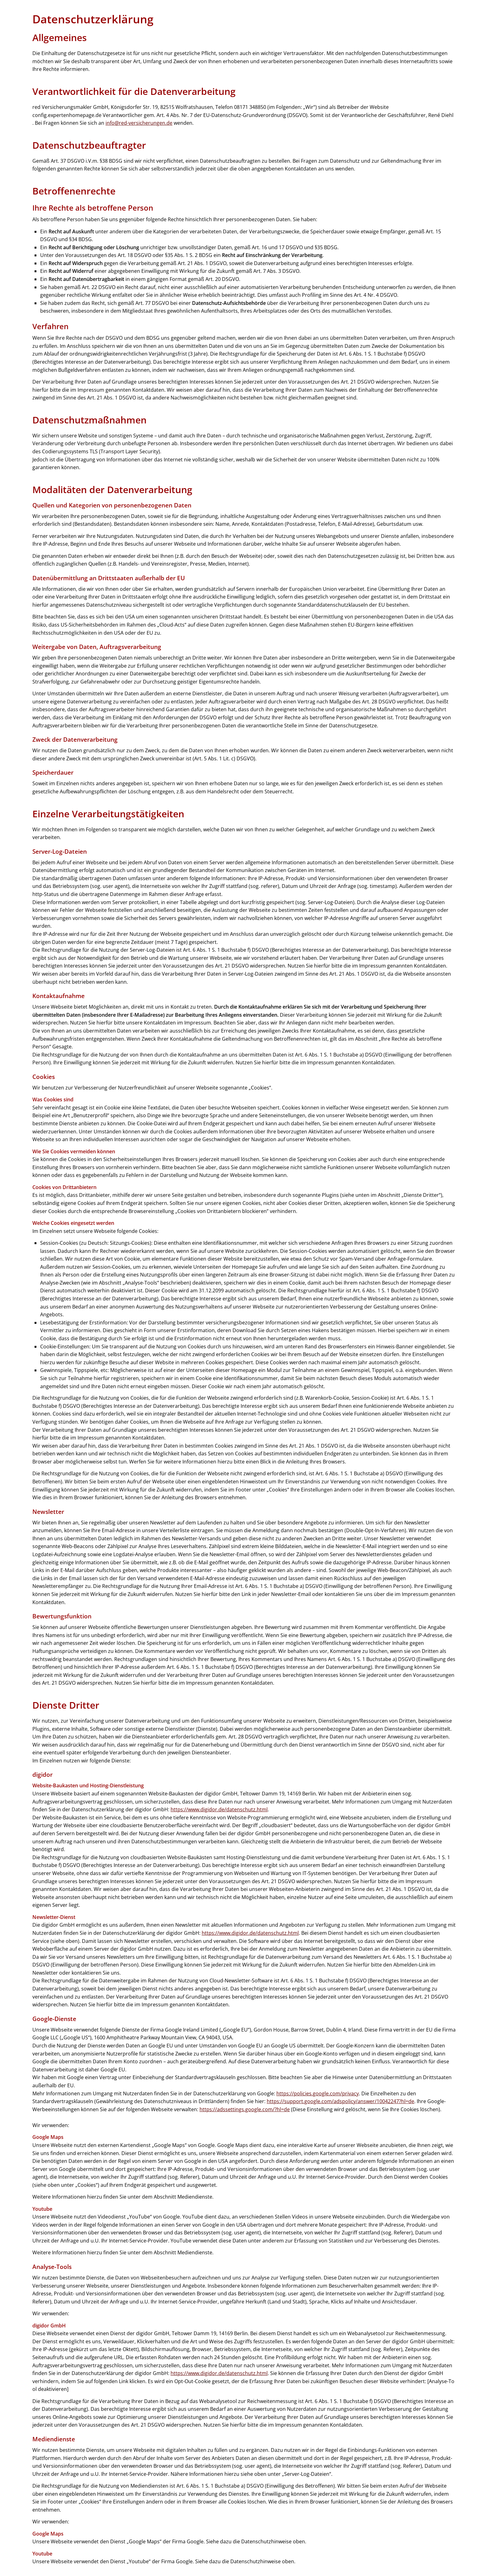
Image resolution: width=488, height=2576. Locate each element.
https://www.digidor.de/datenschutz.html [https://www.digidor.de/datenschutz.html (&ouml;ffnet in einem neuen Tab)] (219, 1809)
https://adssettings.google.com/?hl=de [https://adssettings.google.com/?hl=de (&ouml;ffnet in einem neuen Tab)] (244, 2109)
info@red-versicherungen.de (139, 122)
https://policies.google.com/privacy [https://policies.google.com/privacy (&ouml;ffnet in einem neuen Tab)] (317, 2093)
